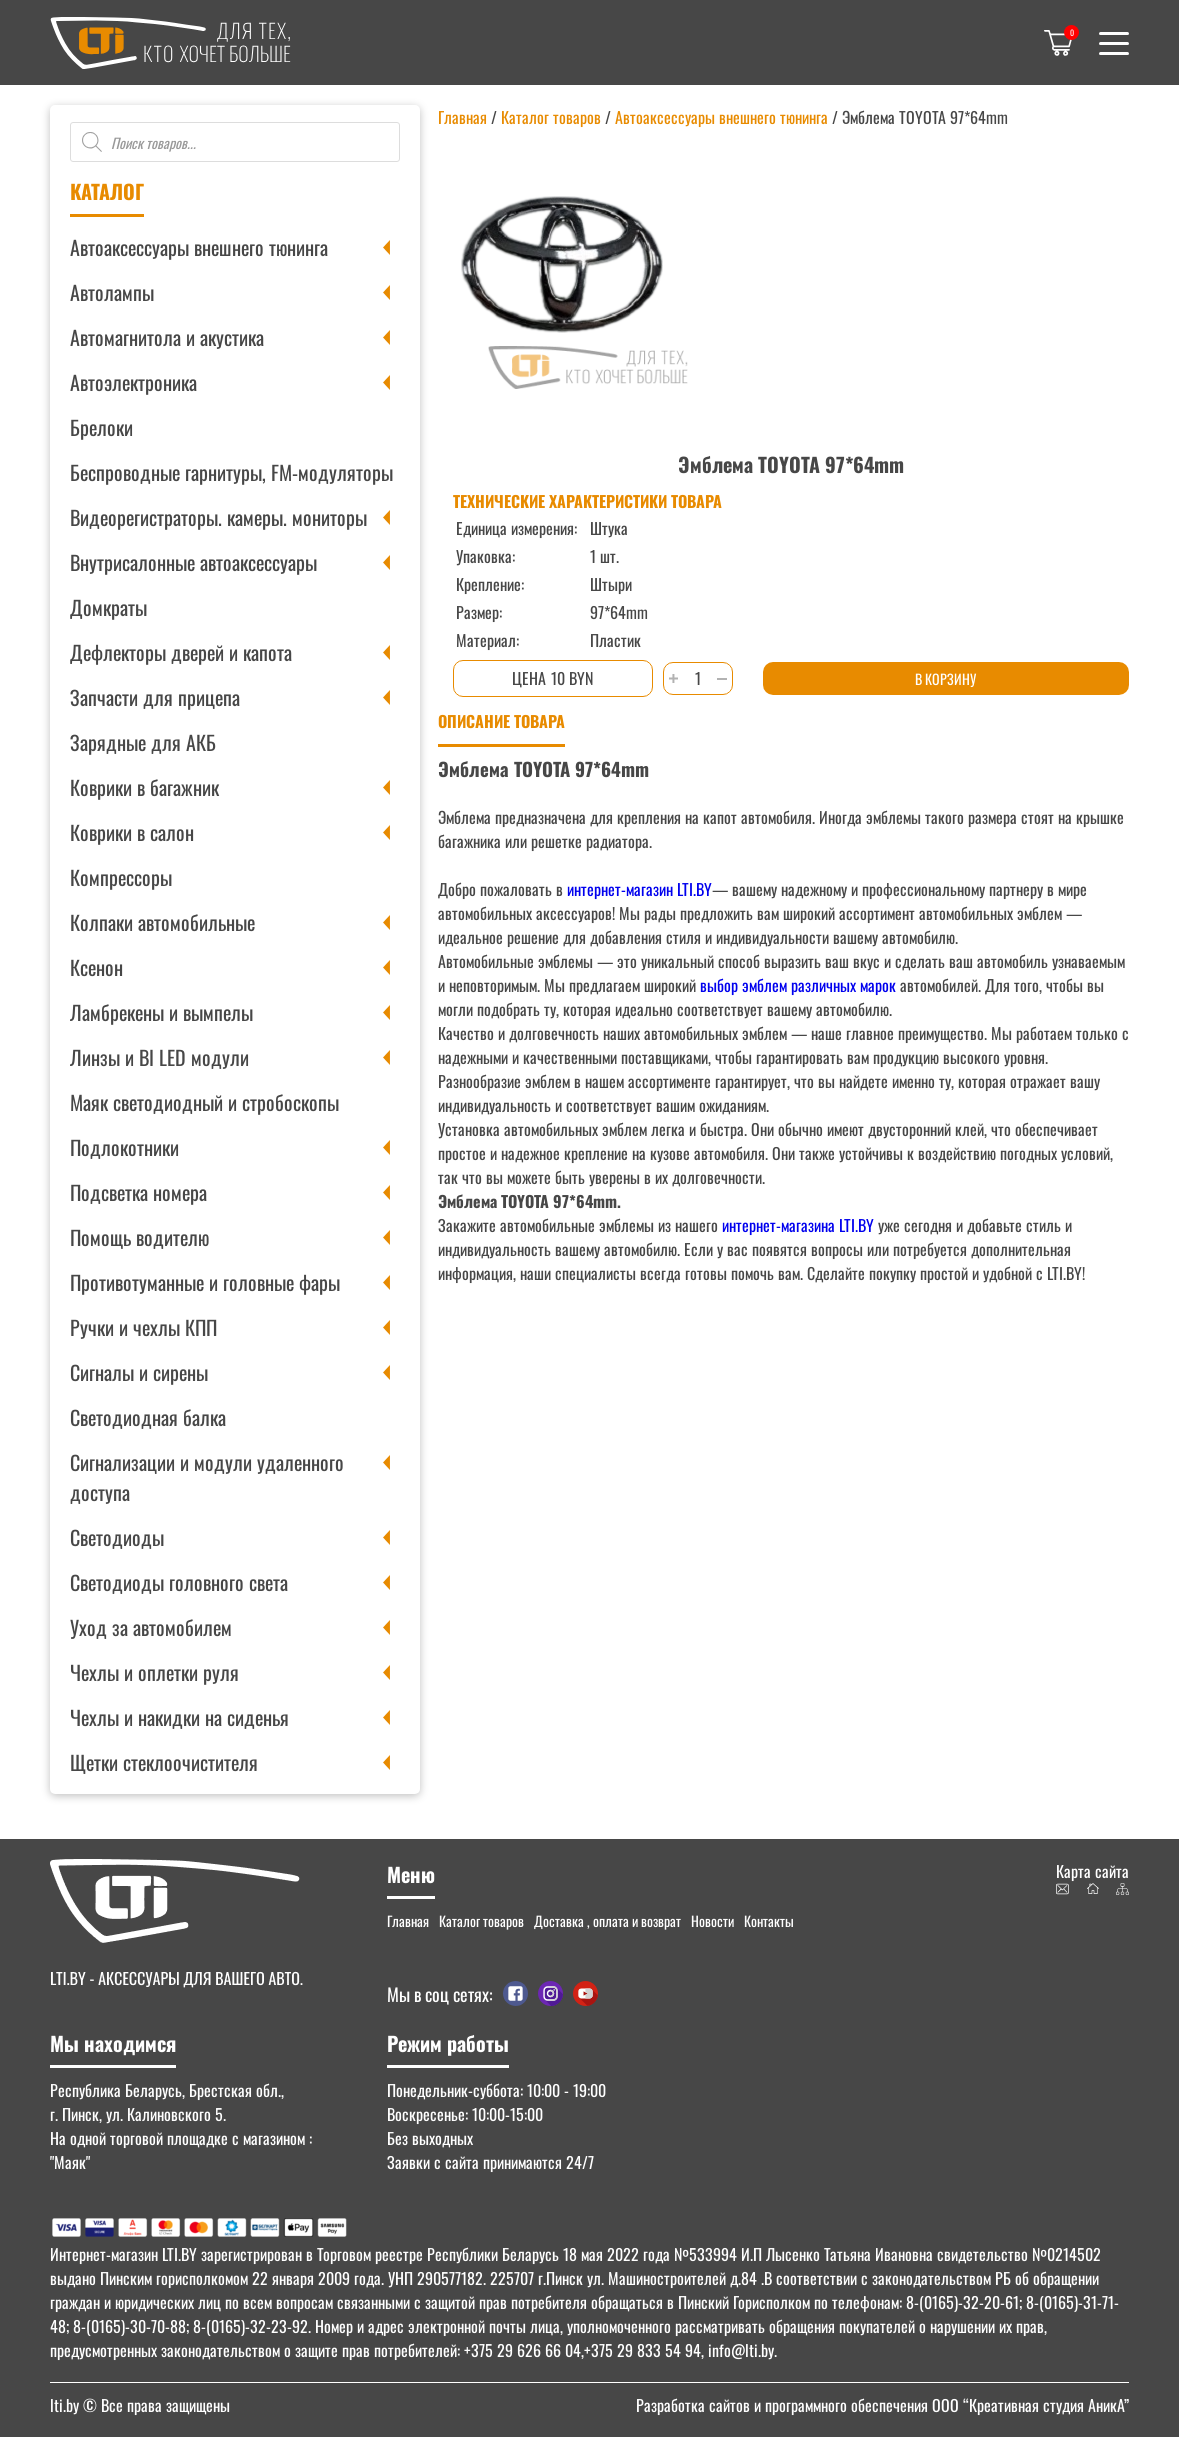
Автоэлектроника (133, 382)
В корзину (945, 678)
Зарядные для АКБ (143, 742)
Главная (462, 117)
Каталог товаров (551, 117)
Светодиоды (117, 1537)
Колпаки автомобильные (162, 922)
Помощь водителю (139, 1237)
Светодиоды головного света (179, 1582)
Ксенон (96, 967)
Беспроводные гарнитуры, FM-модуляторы (231, 472)
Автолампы (112, 292)
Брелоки (101, 427)
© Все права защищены (140, 2405)
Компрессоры (121, 877)
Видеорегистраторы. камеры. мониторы (218, 517)
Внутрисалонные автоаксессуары (193, 562)
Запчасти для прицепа (155, 697)
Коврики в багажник (144, 787)
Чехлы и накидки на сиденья (179, 1717)
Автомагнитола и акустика (167, 337)
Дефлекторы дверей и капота (181, 652)
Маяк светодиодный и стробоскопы (204, 1102)
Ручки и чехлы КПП (143, 1327)
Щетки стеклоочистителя (164, 1762)
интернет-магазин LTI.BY (639, 889)
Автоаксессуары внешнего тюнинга (199, 247)
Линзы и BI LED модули (159, 1057)
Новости (712, 1920)
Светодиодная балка (148, 1417)
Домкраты (108, 607)
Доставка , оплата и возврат (607, 1920)
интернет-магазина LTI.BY (798, 1225)
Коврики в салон (132, 832)
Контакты (769, 1920)
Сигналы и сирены (139, 1372)
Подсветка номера (138, 1192)
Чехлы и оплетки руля (154, 1672)
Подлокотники (124, 1147)
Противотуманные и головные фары (205, 1282)
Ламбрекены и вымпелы (161, 1012)
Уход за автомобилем (151, 1627)
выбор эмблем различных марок (796, 985)
